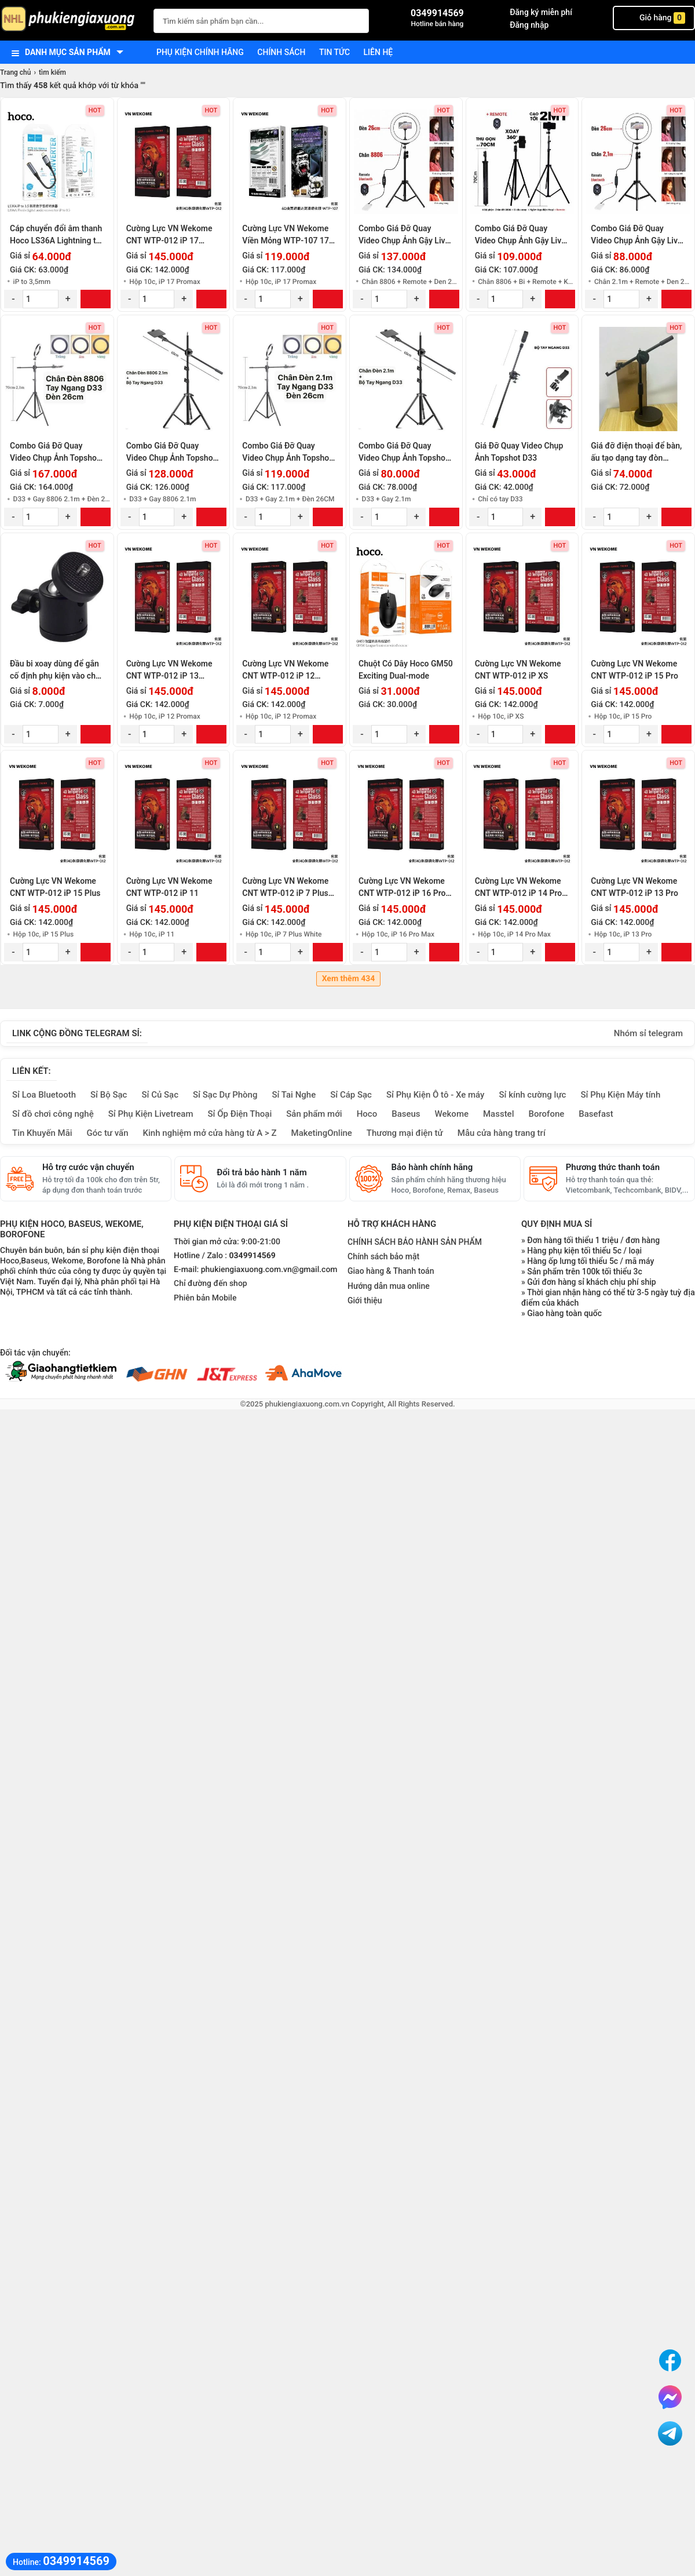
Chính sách (281, 52)
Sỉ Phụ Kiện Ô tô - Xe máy (435, 1095)
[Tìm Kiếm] (356, 19)
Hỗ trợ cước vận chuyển (88, 1167)
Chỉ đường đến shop (210, 1283)
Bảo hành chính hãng (432, 1167)
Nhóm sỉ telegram (648, 1033)
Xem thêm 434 (348, 978)
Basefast (596, 1114)
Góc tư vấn (108, 1133)
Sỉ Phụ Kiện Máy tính (620, 1095)
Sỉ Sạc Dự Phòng (225, 1095)
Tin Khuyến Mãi (42, 1133)
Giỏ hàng (654, 18)
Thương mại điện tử (405, 1133)
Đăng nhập (529, 25)
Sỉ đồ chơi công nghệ (53, 1114)
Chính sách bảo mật (383, 1256)
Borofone (546, 1114)
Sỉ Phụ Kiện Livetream (150, 1114)
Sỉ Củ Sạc (159, 1095)
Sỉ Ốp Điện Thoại (240, 1114)
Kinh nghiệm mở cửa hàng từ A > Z (210, 1133)
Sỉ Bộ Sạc (108, 1095)
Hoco (367, 1114)
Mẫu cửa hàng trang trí (502, 1133)
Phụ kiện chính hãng (200, 52)
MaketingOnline (321, 1133)
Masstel (498, 1114)
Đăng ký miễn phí (541, 12)
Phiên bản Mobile (205, 1298)
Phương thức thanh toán (613, 1167)
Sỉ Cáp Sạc (351, 1095)
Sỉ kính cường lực (532, 1095)
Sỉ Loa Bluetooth (44, 1095)
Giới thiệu (365, 1300)
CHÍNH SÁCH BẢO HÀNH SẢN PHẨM (415, 1242)
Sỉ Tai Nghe (294, 1095)
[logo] (71, 20)
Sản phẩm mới (314, 1114)
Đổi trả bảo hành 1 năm (261, 1172)
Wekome (452, 1114)
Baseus (406, 1114)
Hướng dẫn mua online (389, 1286)
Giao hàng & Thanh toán (391, 1271)
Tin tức (334, 52)
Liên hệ (378, 52)
